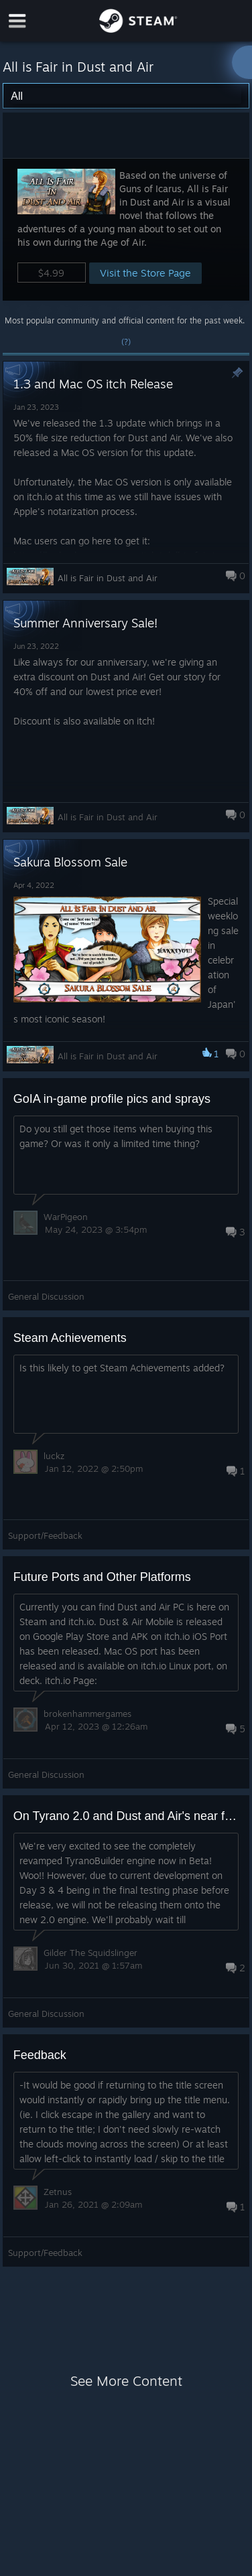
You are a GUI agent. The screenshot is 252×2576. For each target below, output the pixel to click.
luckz (54, 1455)
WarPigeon (66, 1216)
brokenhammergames (87, 1713)
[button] (126, 229)
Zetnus (58, 2191)
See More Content (126, 2380)
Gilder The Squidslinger (90, 1952)
